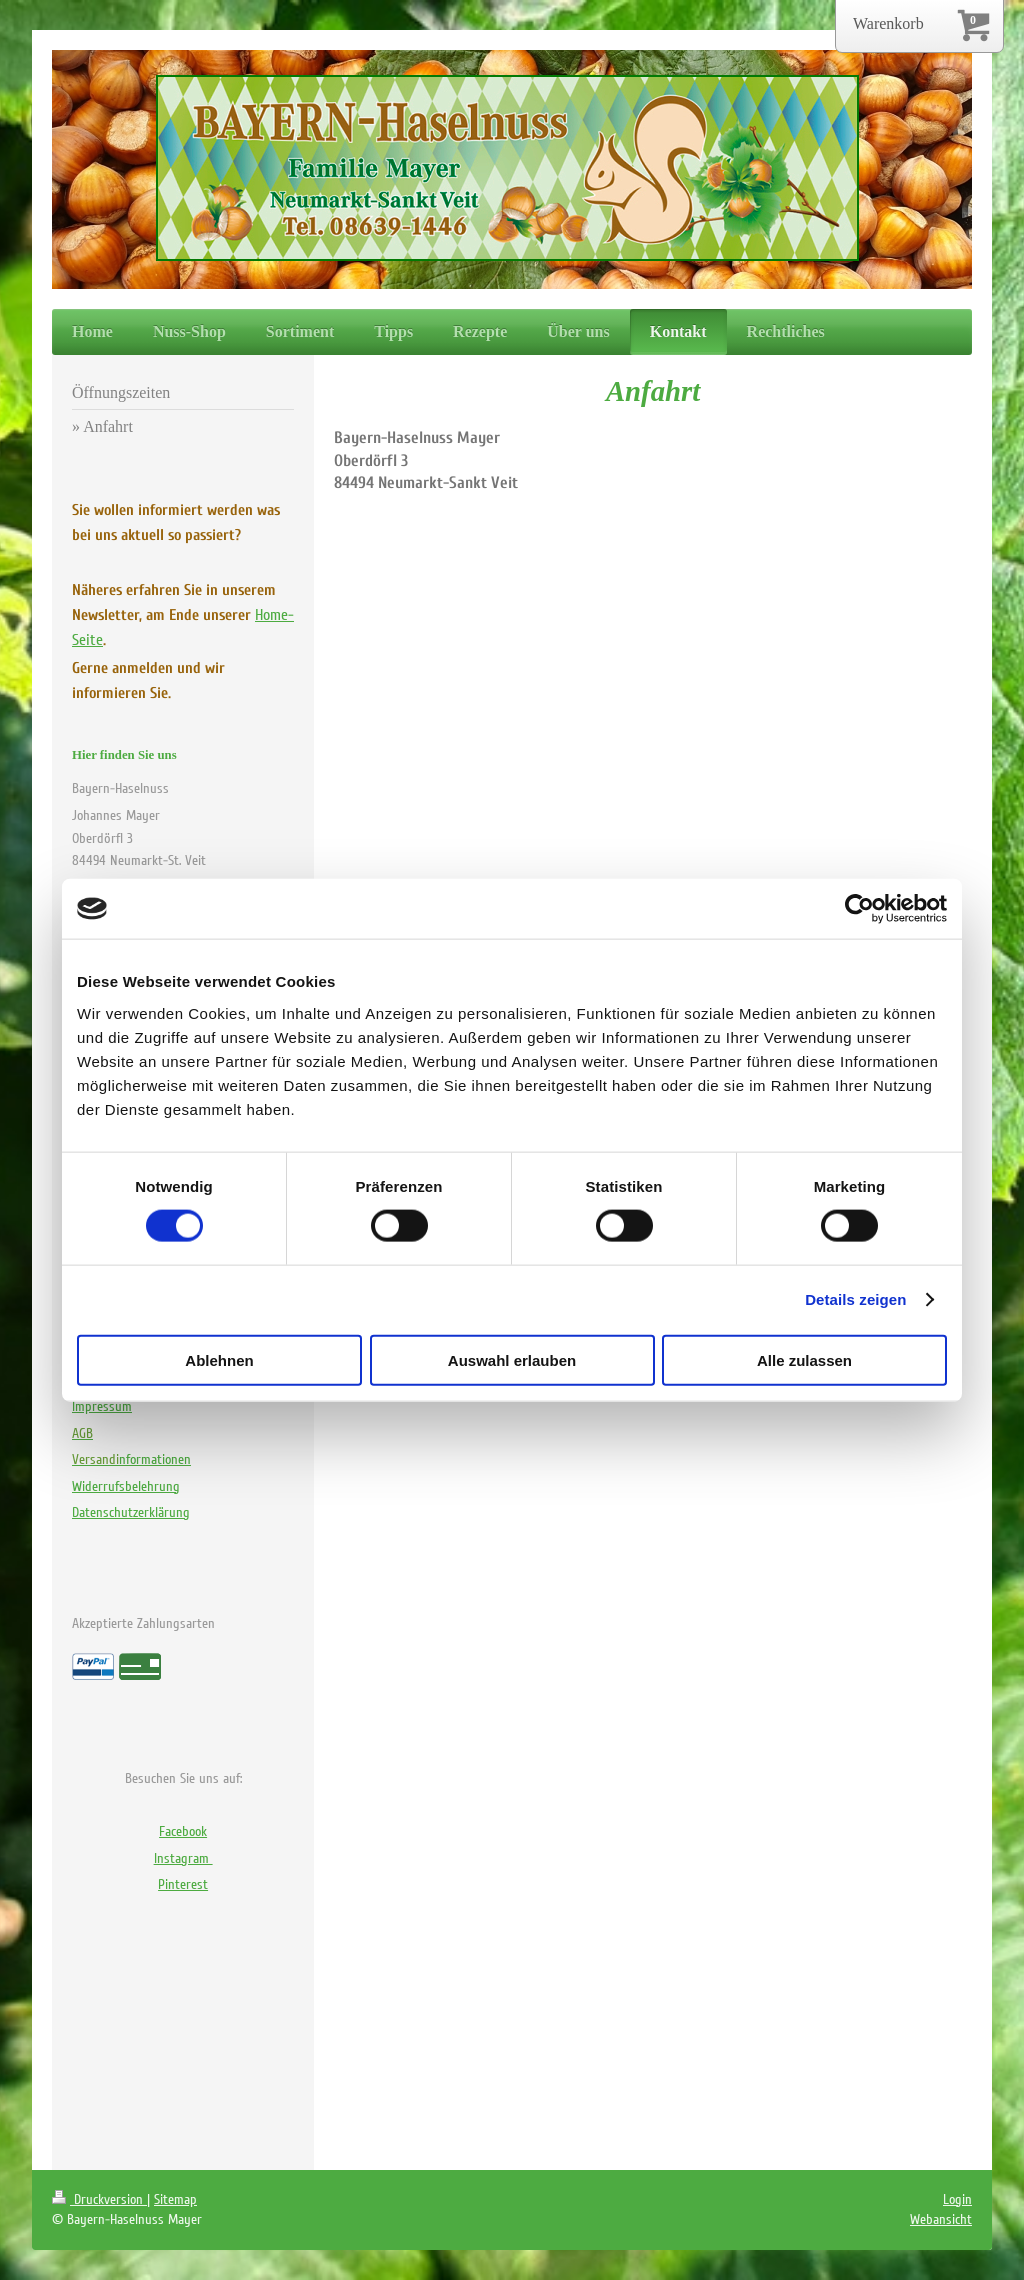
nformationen (131, 1459)
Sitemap (175, 2199)
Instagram (183, 1858)
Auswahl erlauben (512, 1359)
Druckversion (99, 2199)
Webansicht (941, 2219)
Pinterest (183, 1884)
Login (957, 2199)
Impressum (102, 1406)
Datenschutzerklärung (131, 1512)
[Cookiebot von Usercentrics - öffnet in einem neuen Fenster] (859, 909)
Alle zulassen (804, 1359)
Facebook (183, 1831)
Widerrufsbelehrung (126, 1486)
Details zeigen (855, 1299)
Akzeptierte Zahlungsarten (143, 1623)
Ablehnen (219, 1359)
